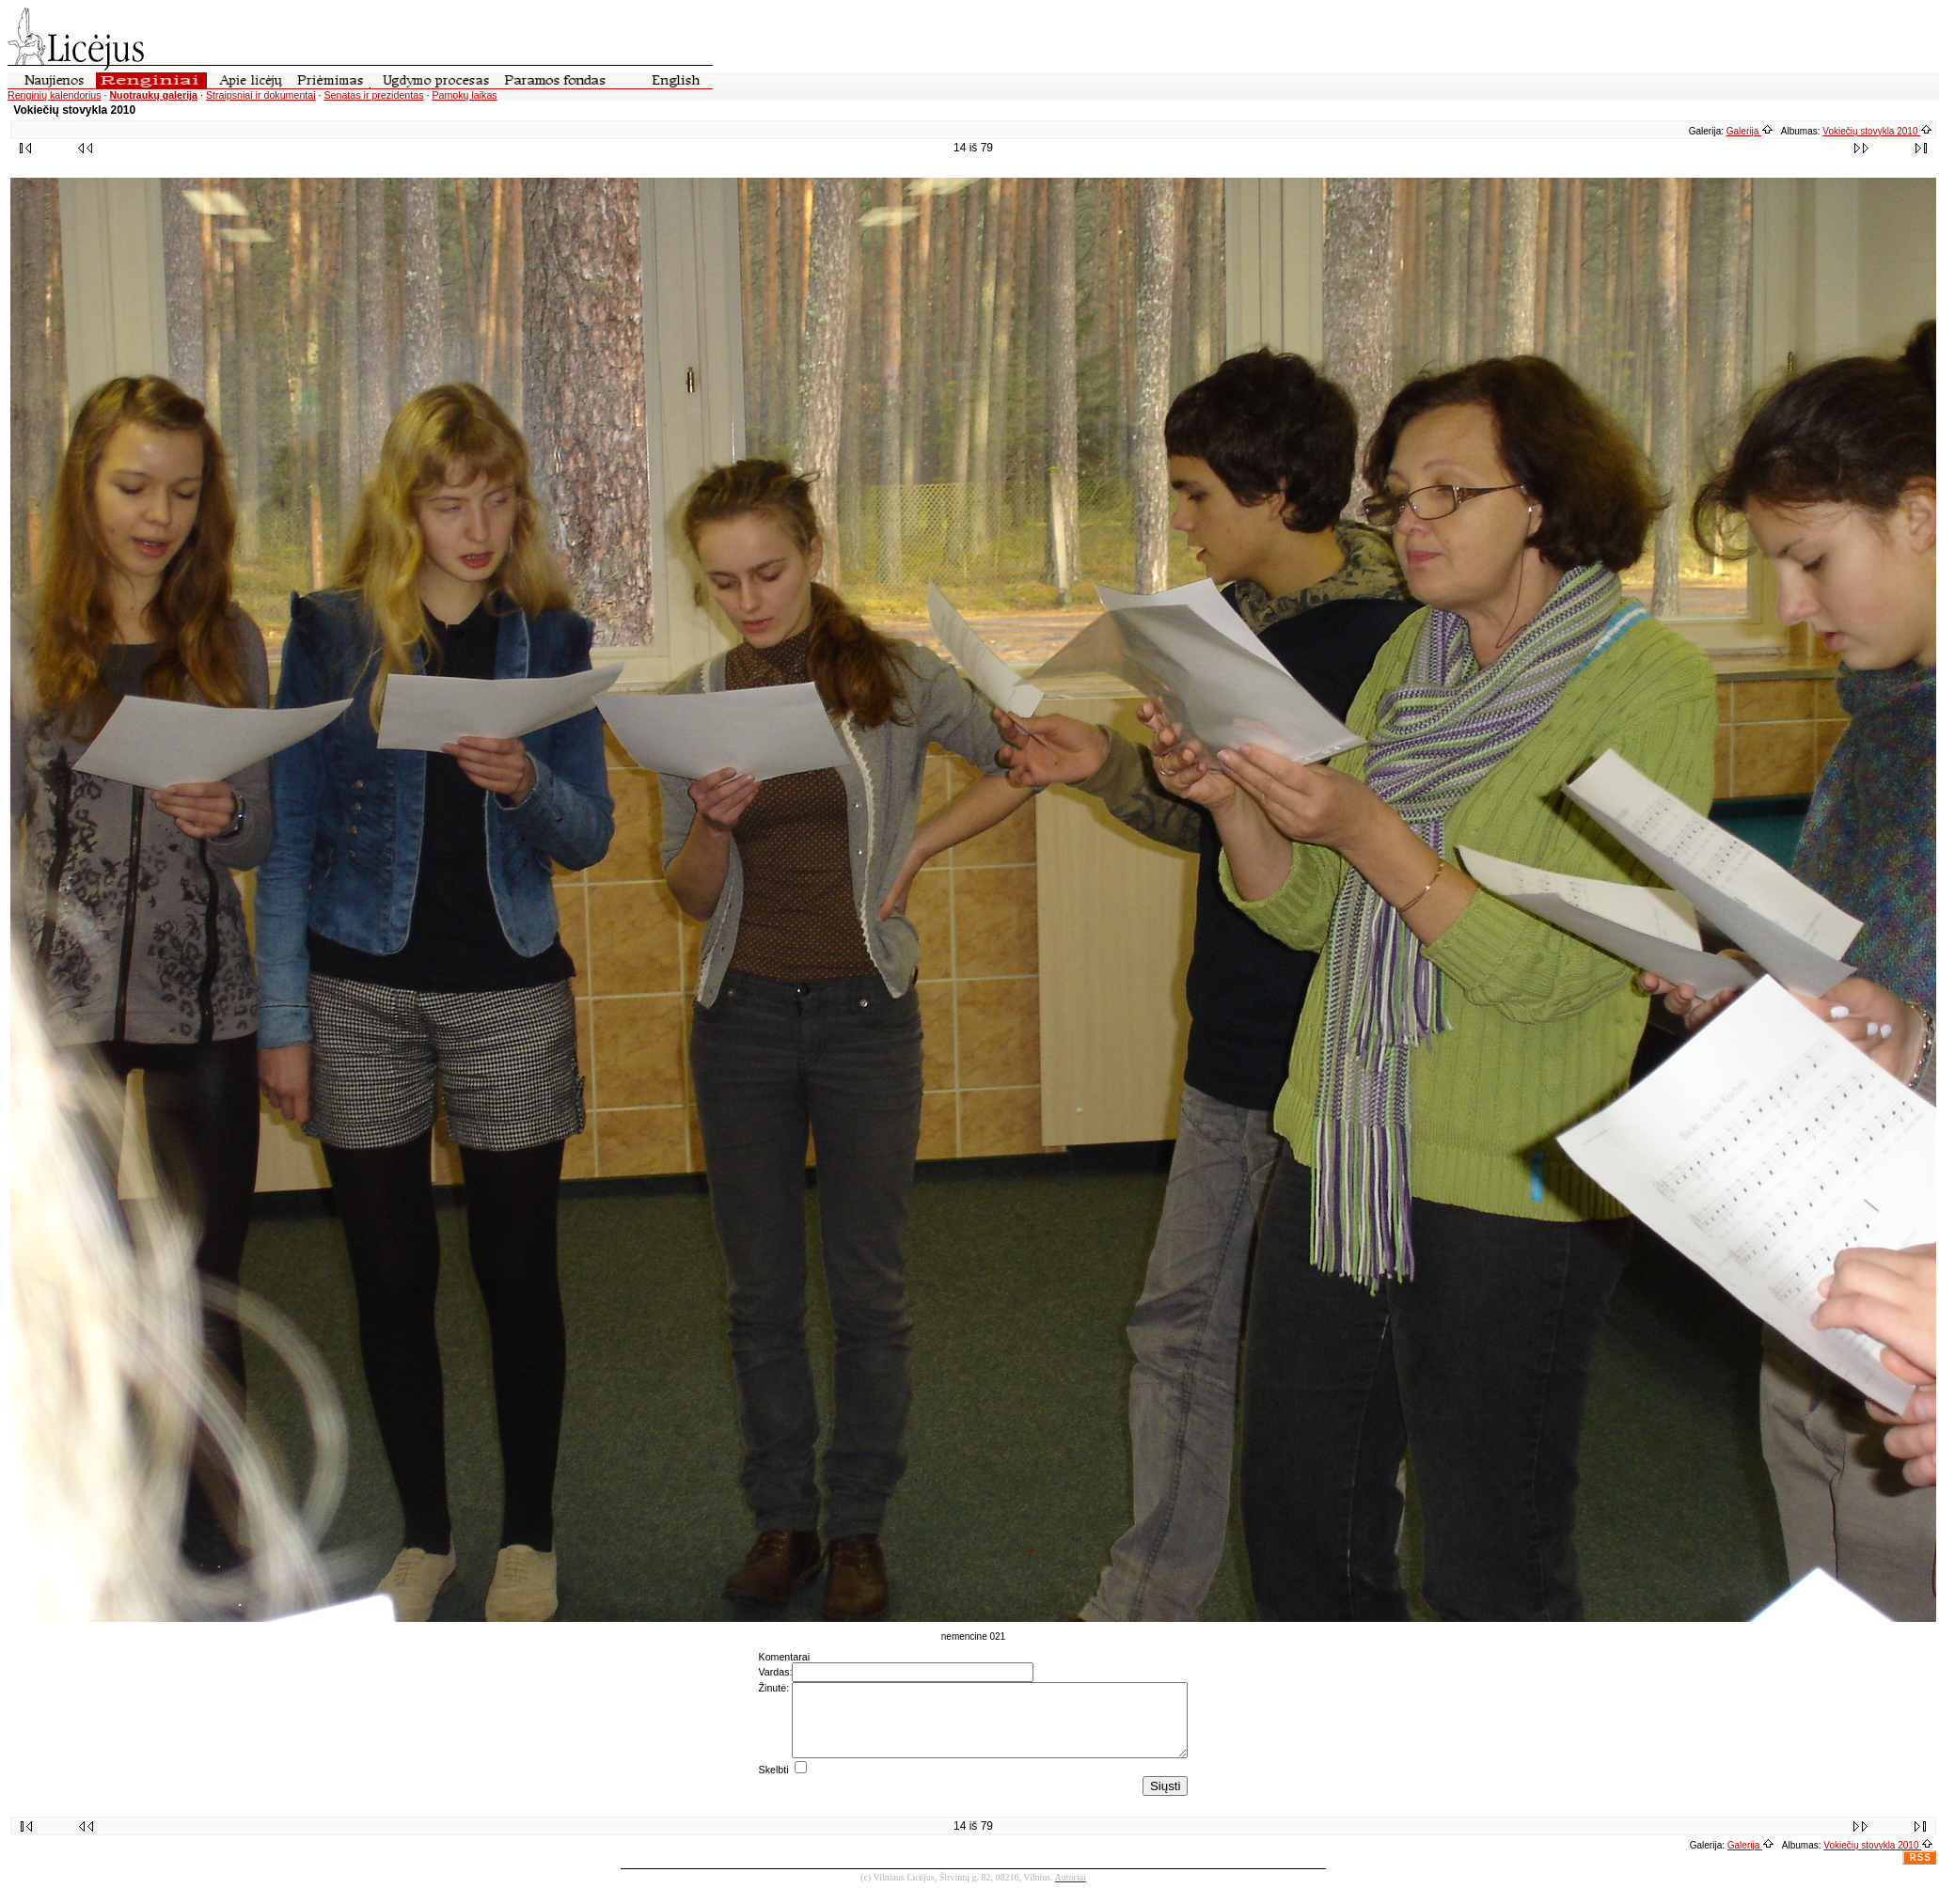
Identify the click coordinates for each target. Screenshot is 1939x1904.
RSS (1920, 1871)
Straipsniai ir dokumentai (261, 95)
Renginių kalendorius (55, 95)
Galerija (1749, 131)
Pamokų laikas (464, 95)
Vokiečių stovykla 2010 (1877, 131)
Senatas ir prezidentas (373, 95)
